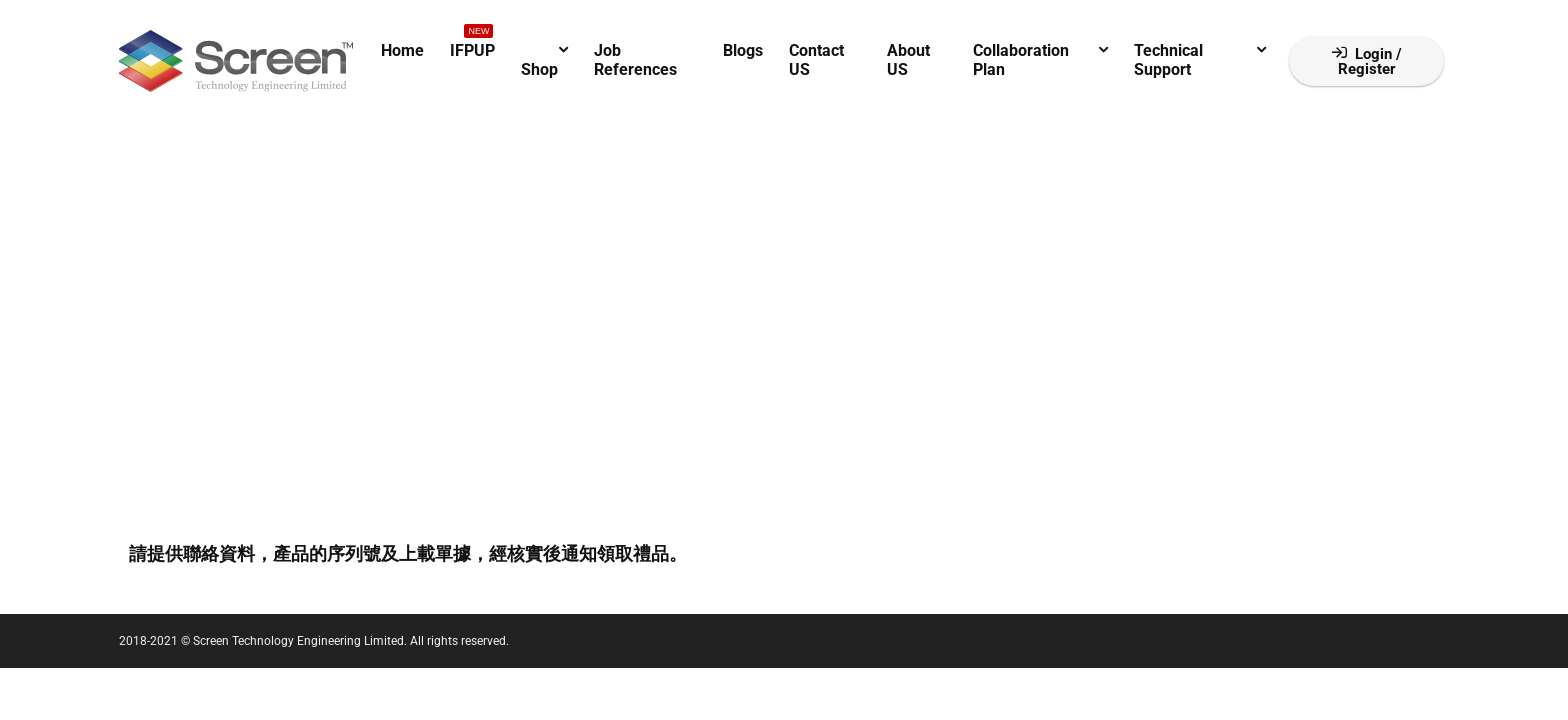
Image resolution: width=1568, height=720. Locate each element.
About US (908, 60)
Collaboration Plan (1021, 60)
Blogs (743, 50)
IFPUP (472, 46)
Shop (539, 69)
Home (402, 50)
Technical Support (1168, 60)
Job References (635, 60)
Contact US (816, 60)
